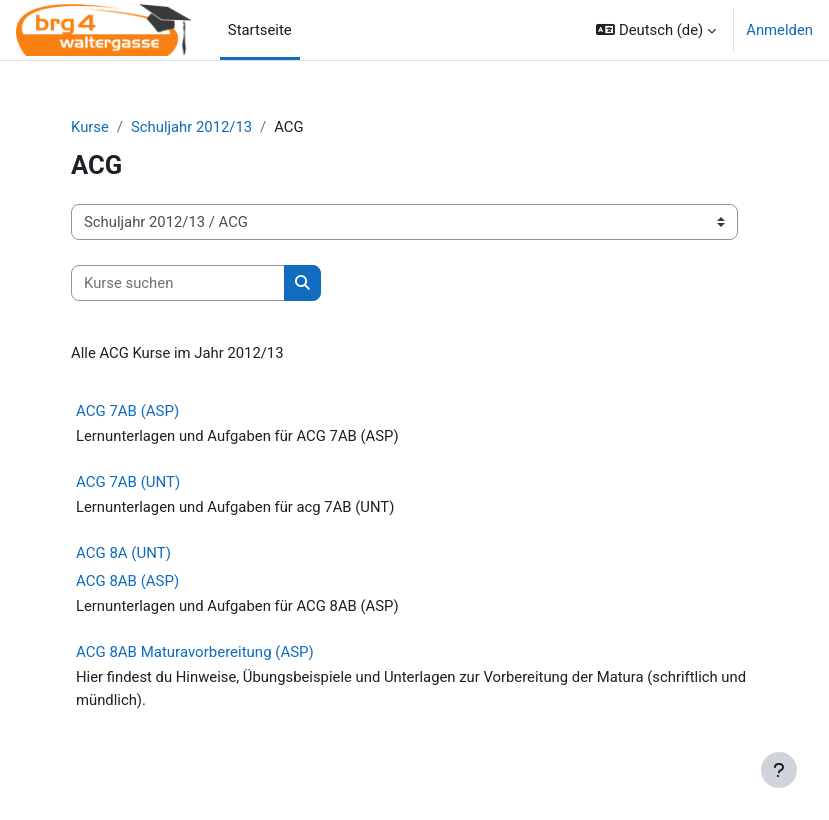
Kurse (90, 127)
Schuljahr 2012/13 (191, 127)
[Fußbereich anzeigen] (779, 770)
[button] (656, 30)
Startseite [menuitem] (260, 30)
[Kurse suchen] (178, 283)
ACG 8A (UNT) (123, 553)
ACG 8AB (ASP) (127, 581)
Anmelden (779, 30)
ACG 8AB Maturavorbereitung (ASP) (195, 652)
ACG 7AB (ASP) (127, 411)
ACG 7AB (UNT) (128, 482)
